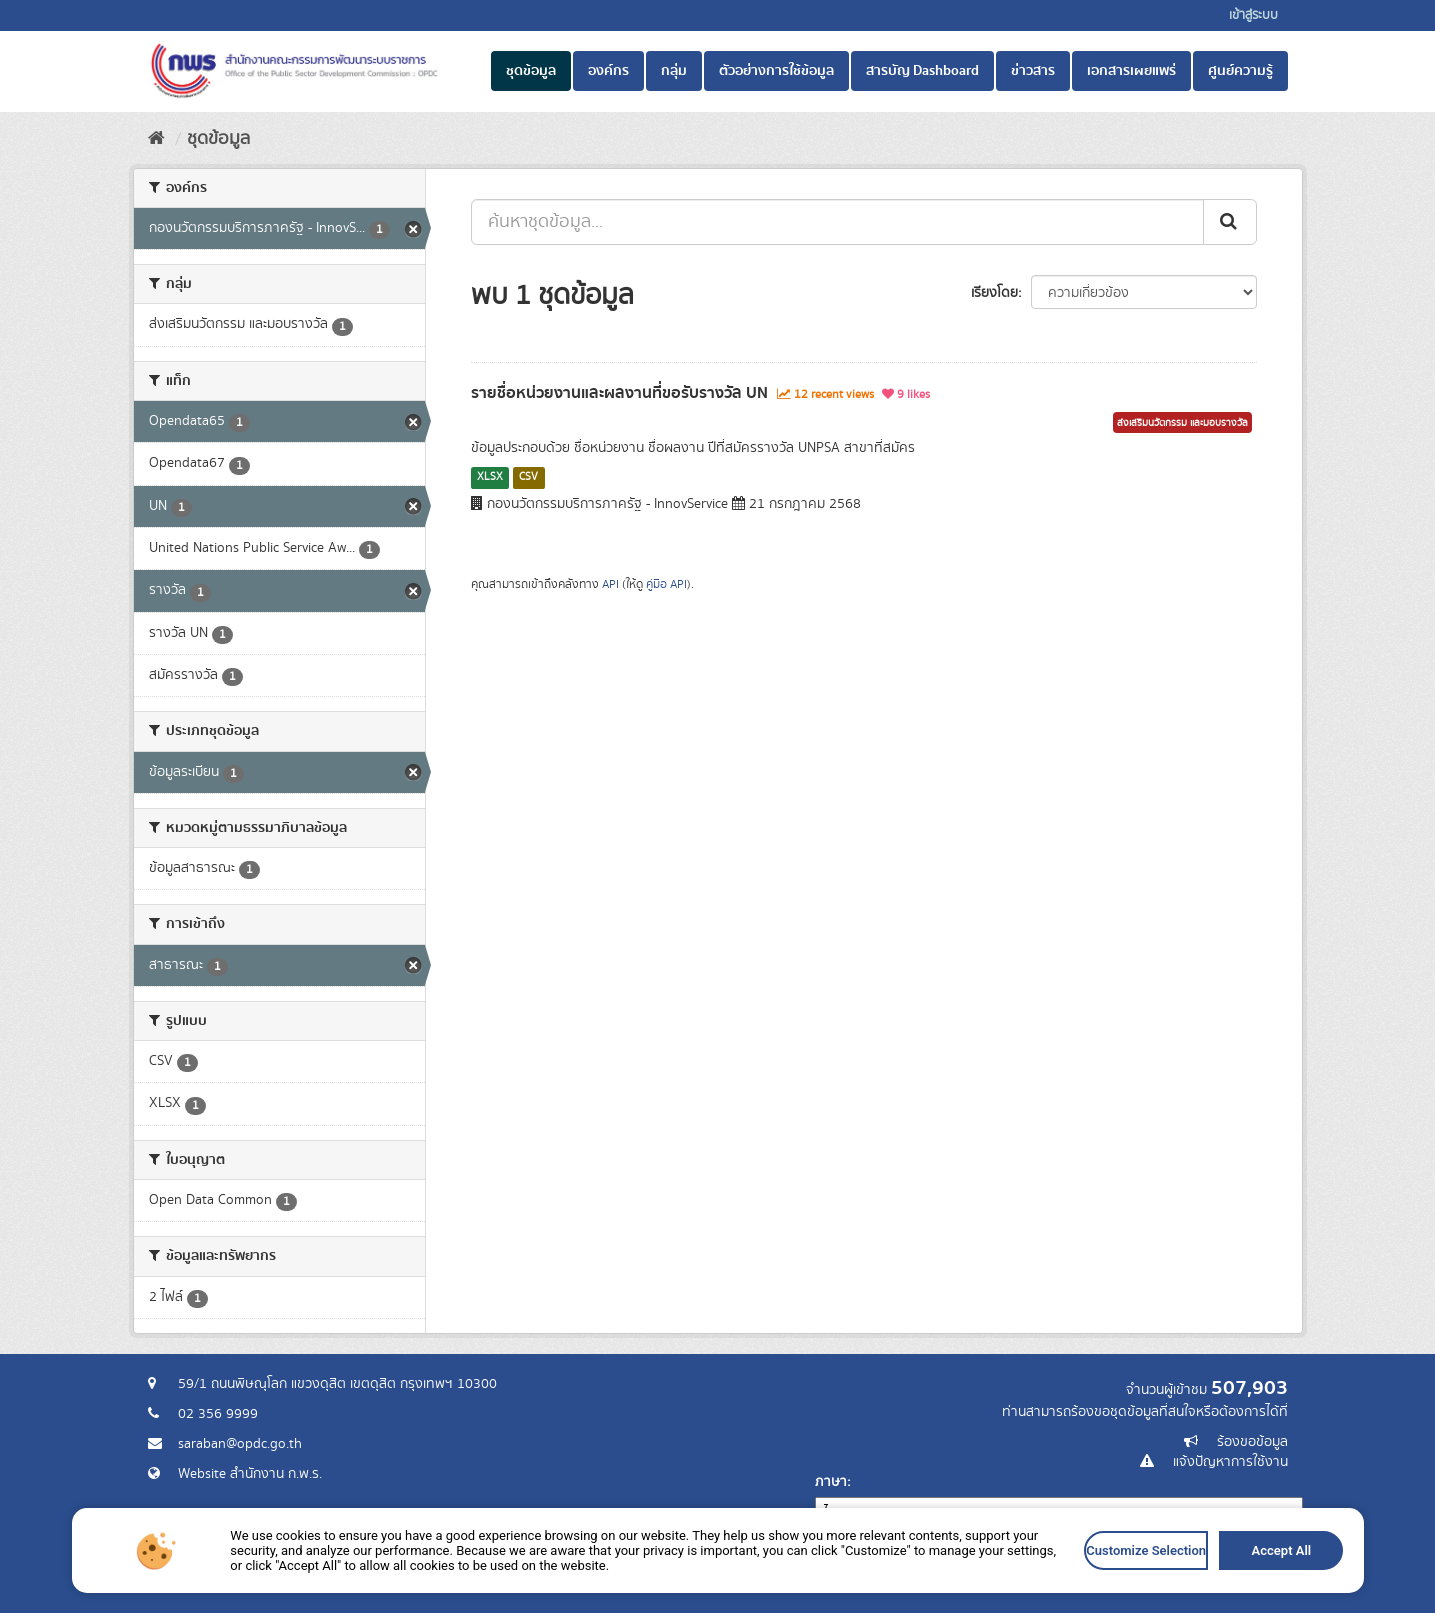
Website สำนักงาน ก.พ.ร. (250, 1474)
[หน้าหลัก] (156, 139)
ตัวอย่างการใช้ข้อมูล (776, 71)
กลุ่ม (674, 71)
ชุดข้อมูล (531, 71)
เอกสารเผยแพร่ (1131, 71)
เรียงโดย (994, 293)
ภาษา (831, 1482)
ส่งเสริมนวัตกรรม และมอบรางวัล (1182, 423)
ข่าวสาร (1033, 71)
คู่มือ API (666, 584)
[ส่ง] (1230, 222)
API (610, 584)
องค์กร (608, 71)
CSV (528, 477)
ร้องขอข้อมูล (1252, 1442)
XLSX (490, 477)
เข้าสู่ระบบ (1253, 15)
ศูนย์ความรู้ (1240, 71)
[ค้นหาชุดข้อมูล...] (837, 222)
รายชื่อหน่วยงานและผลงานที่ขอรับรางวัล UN (619, 393)
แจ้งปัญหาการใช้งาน (1230, 1462)
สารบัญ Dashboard (922, 71)
